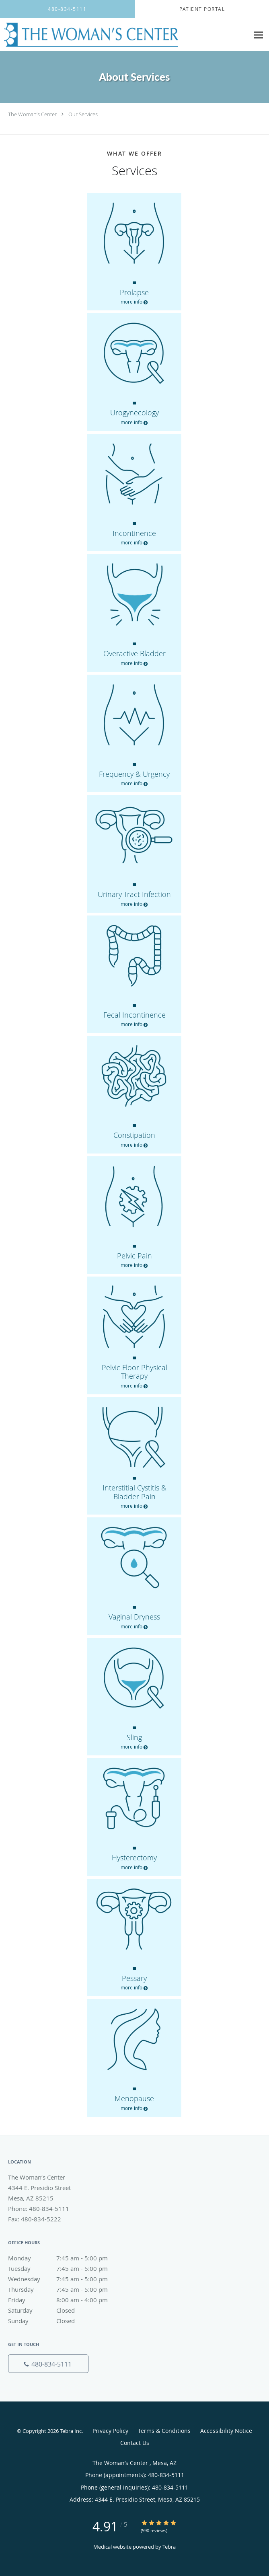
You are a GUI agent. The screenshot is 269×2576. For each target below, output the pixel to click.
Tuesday (66, 2268)
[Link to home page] (124, 34)
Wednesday (66, 2279)
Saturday (66, 2310)
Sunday (66, 2320)
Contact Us (134, 2443)
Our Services (83, 114)
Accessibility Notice (226, 2430)
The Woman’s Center (33, 114)
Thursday (66, 2289)
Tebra (169, 2546)
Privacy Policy (110, 2430)
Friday (66, 2300)
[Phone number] (48, 2363)
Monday (66, 2258)
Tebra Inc (71, 2430)
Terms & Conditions (164, 2430)
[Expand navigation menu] (258, 34)
